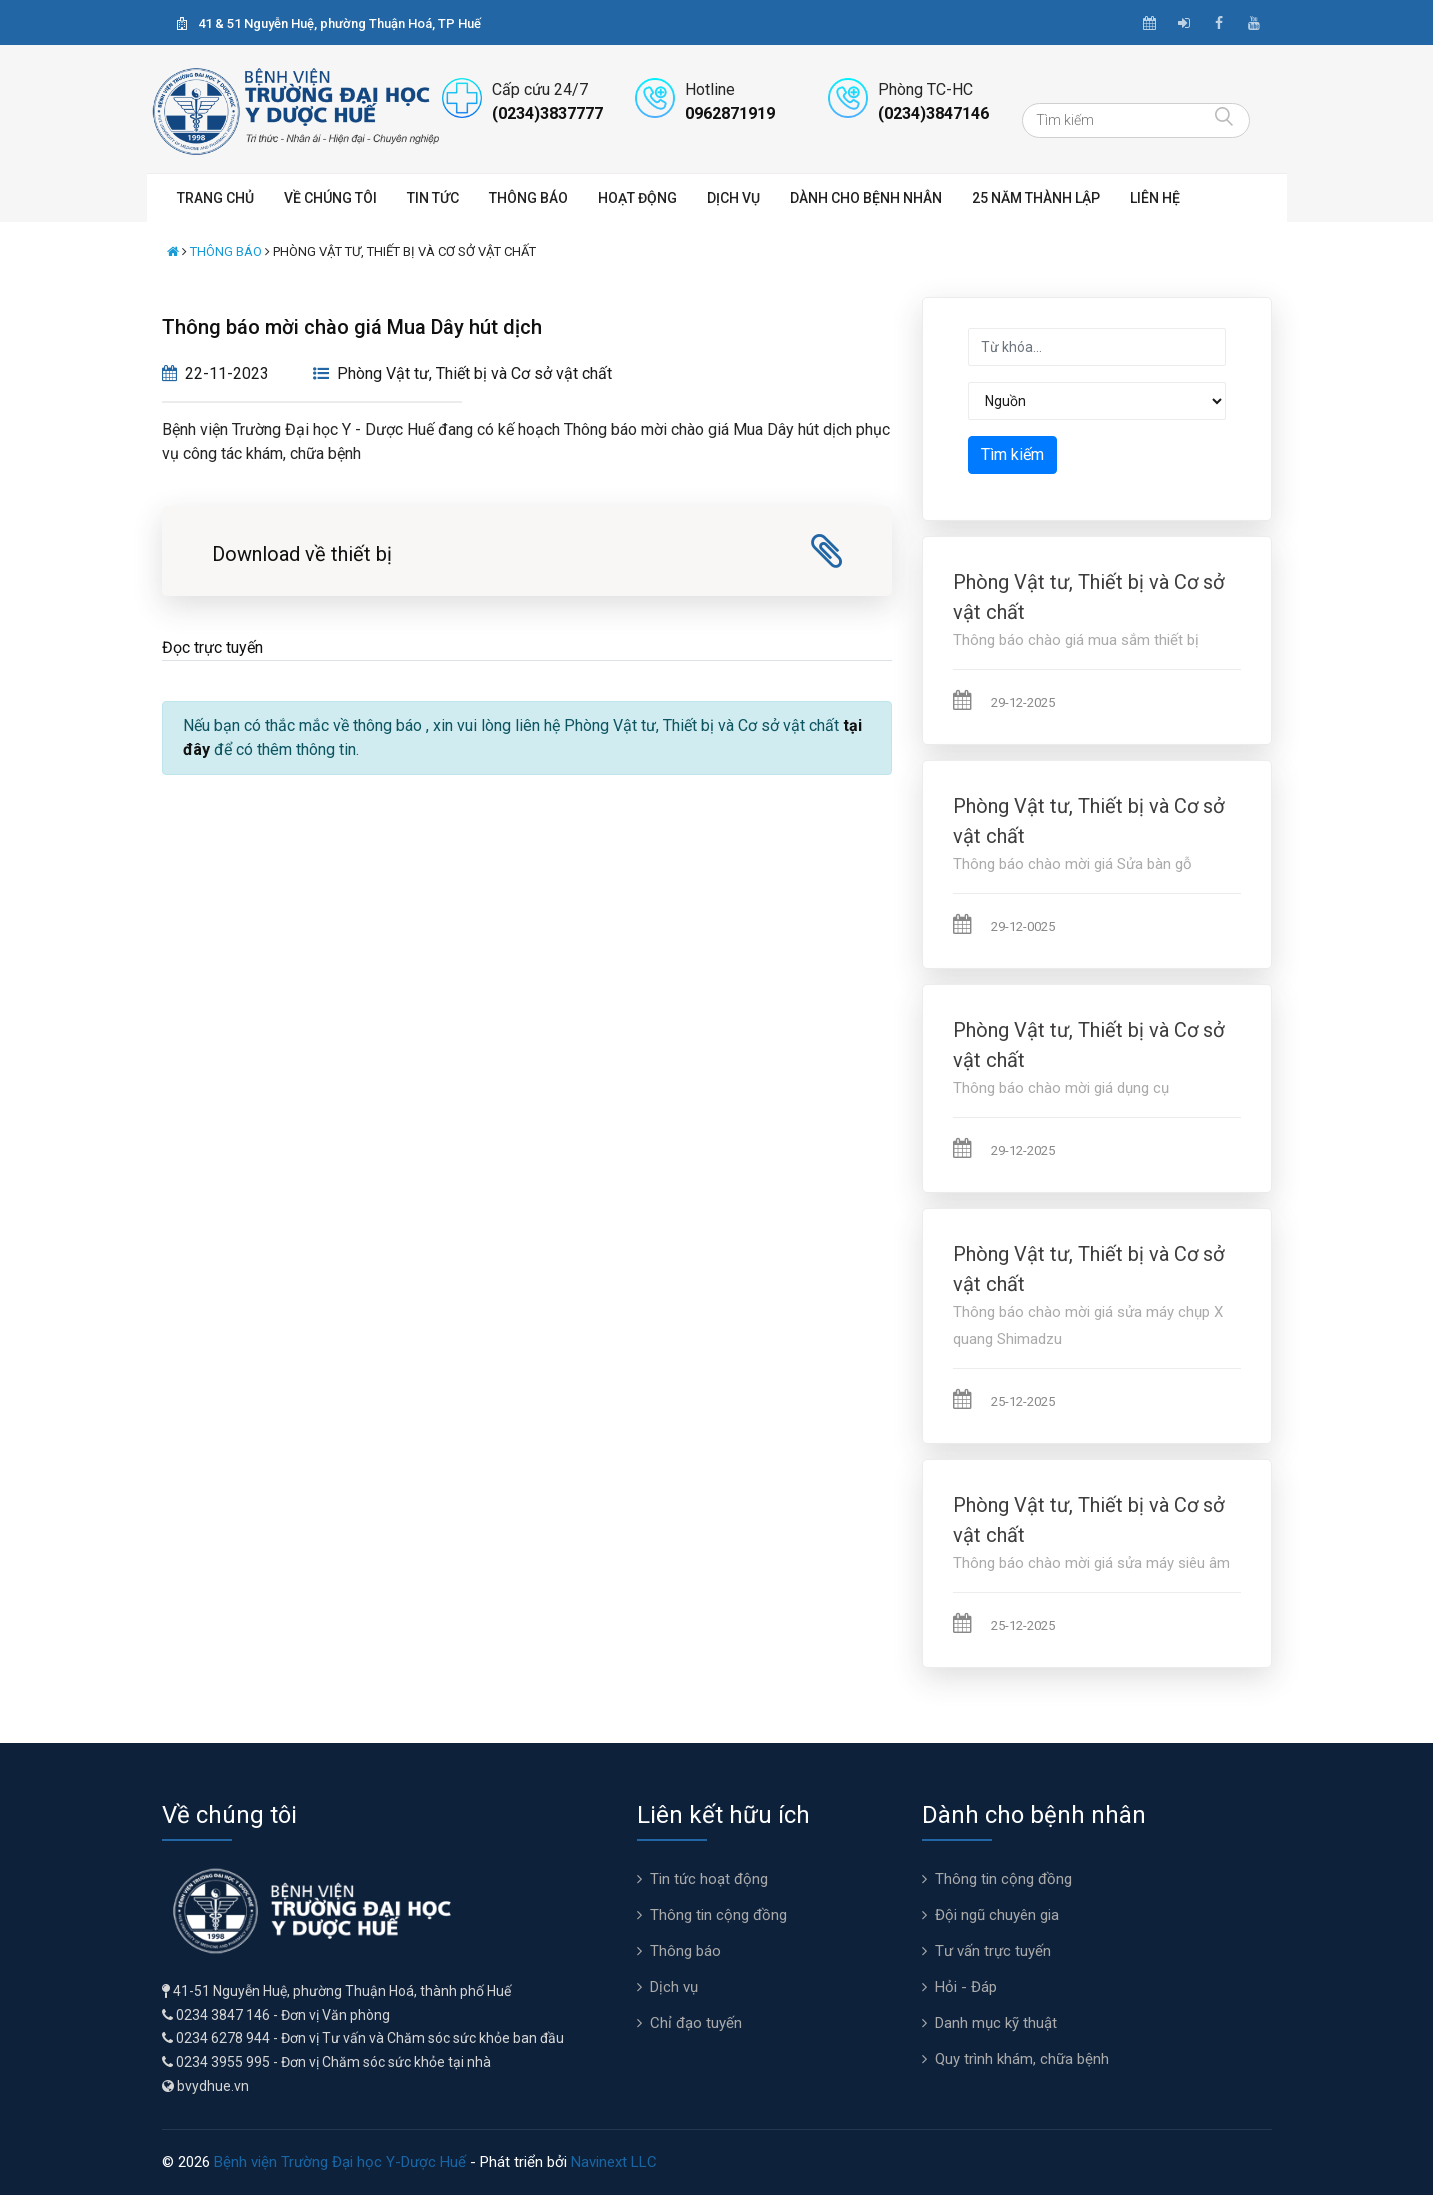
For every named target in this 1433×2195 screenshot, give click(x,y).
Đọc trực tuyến (212, 647)
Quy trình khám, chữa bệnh (1022, 2059)
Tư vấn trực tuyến (993, 1951)
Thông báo (528, 198)
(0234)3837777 (547, 113)
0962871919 (730, 113)
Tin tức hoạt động (709, 1879)
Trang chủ (215, 198)
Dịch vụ (733, 198)
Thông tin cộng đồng (718, 1915)
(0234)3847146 (933, 113)
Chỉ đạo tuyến (696, 2023)
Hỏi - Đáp (966, 1987)
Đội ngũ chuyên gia (997, 1915)
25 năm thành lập (1036, 198)
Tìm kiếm (1012, 454)
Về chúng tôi (330, 198)
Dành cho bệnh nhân (866, 198)
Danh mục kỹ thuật (996, 2023)
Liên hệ (1155, 198)
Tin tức (433, 198)
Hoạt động (637, 198)
